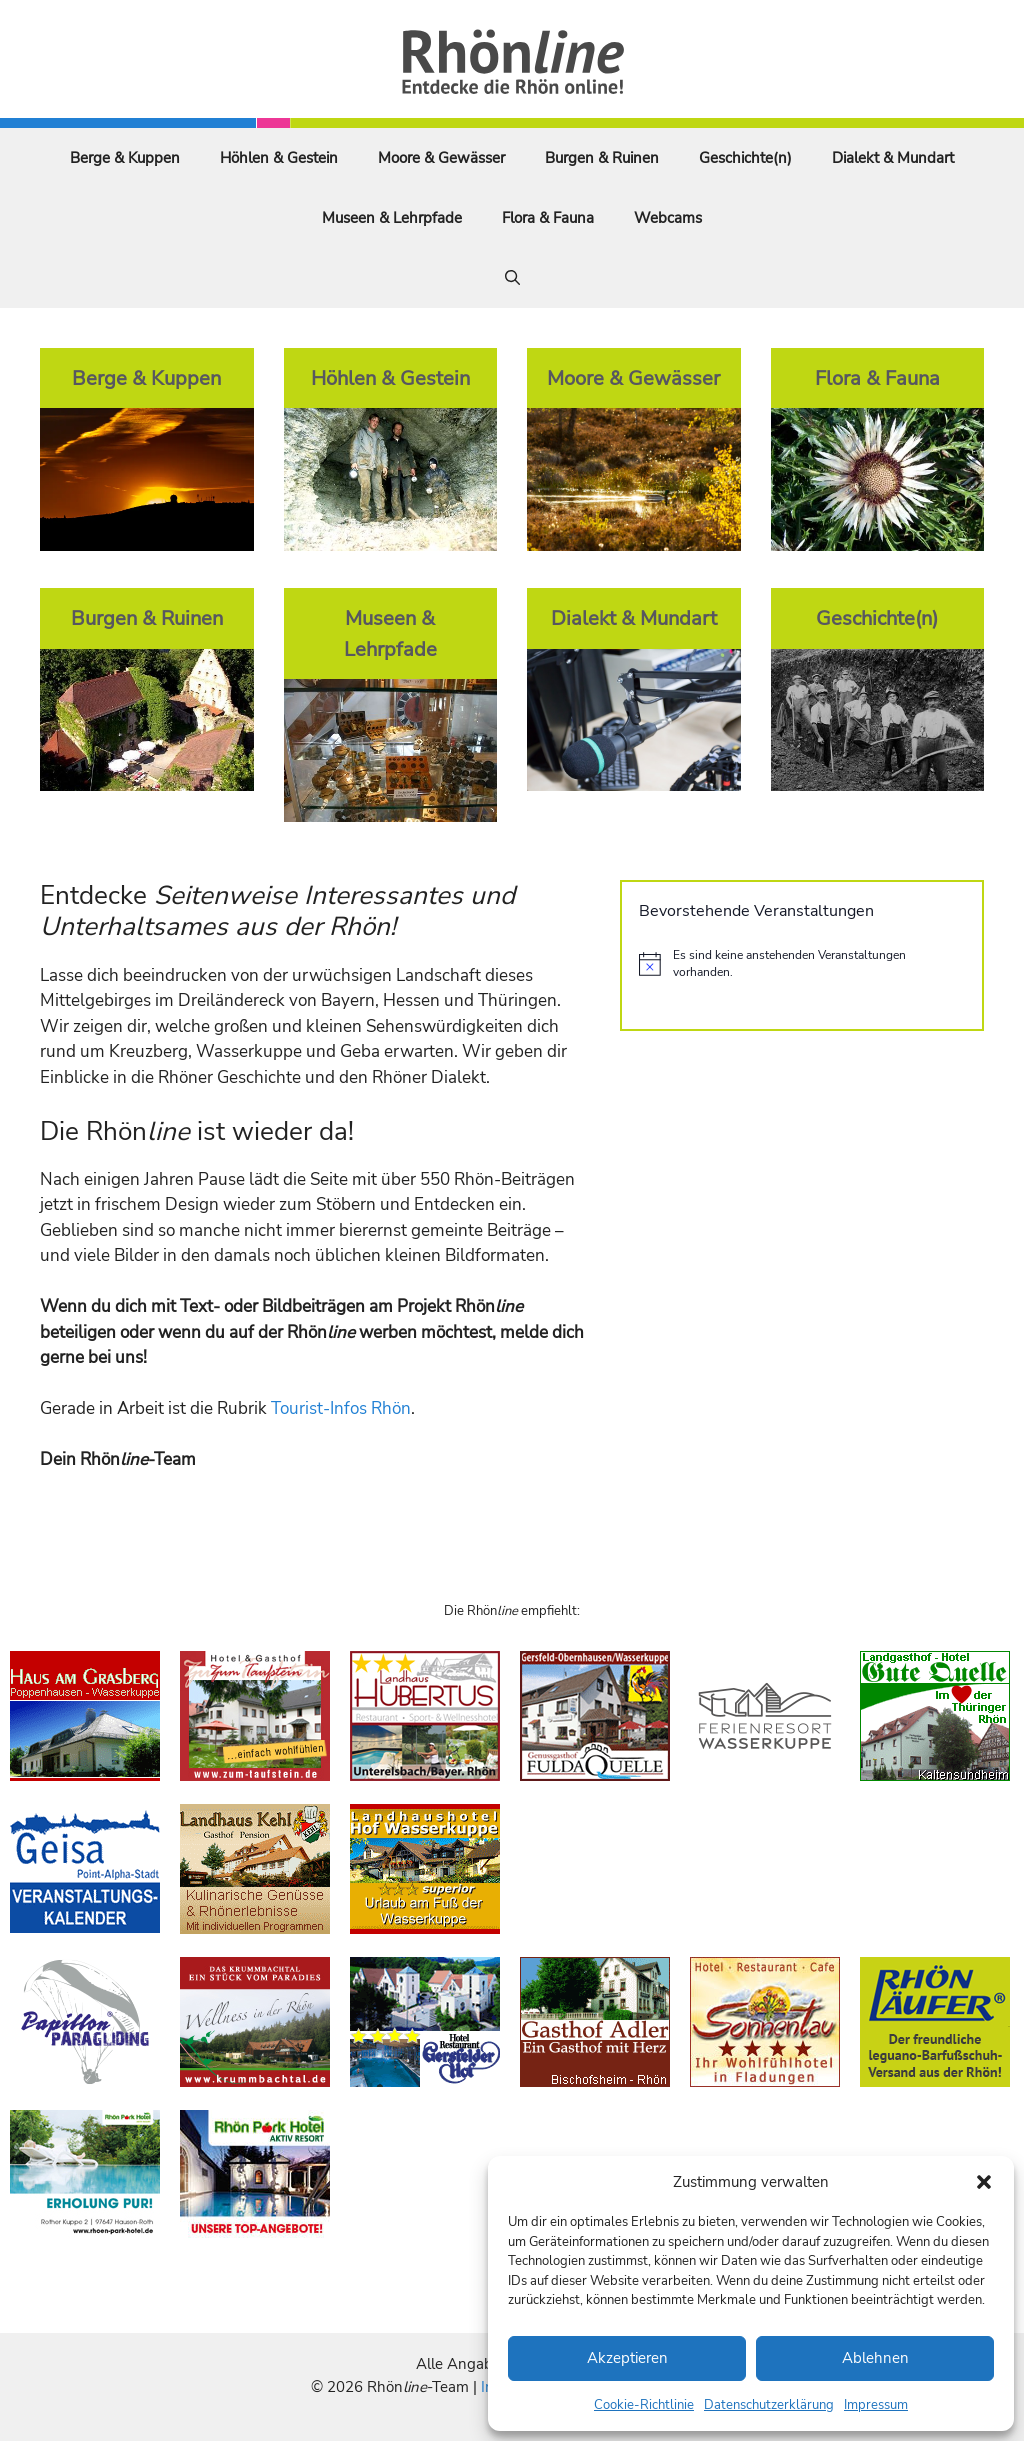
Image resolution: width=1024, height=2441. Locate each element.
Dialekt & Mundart (893, 158)
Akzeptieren (627, 2358)
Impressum (876, 2405)
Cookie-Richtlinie (644, 2405)
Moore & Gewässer (441, 158)
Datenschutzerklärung (769, 2405)
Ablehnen (875, 2358)
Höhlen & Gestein (279, 158)
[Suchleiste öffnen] (512, 278)
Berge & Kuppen (125, 158)
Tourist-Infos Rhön (341, 1408)
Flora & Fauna (548, 218)
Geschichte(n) (745, 158)
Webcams (668, 218)
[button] (984, 2182)
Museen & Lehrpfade (392, 218)
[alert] (802, 963)
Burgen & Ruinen (602, 158)
